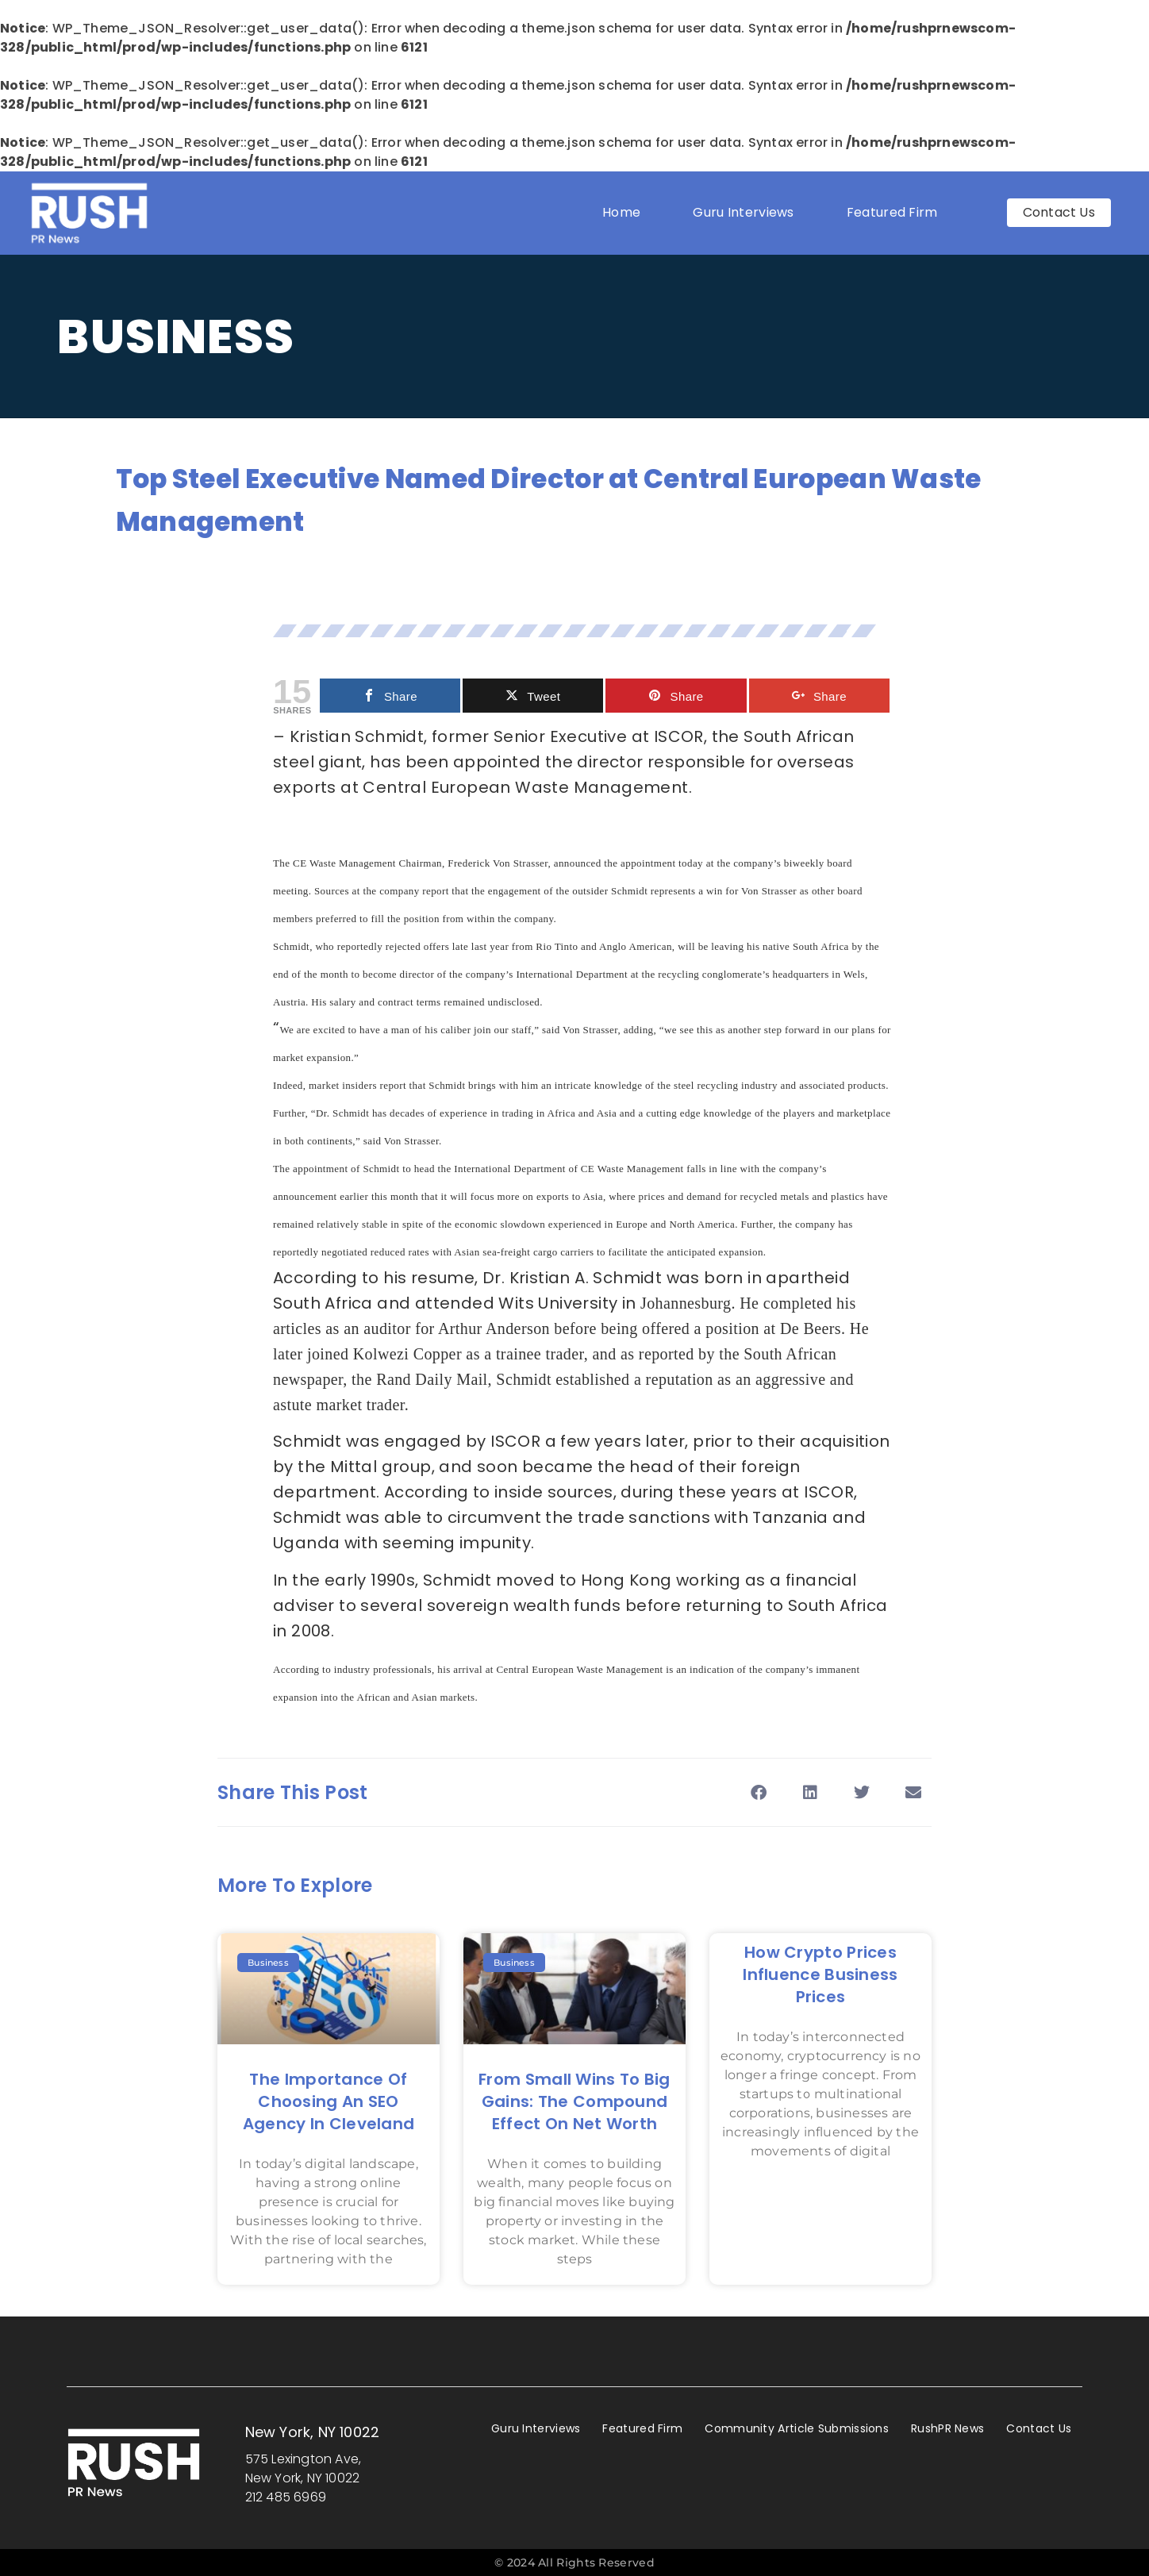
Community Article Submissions (797, 2428)
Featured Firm (896, 212)
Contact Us (1038, 2428)
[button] (758, 1792)
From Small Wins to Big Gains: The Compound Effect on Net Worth (574, 2101)
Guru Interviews (743, 212)
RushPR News (947, 2428)
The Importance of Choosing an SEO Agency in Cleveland (329, 2101)
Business (175, 336)
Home (621, 212)
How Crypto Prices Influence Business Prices (820, 1974)
